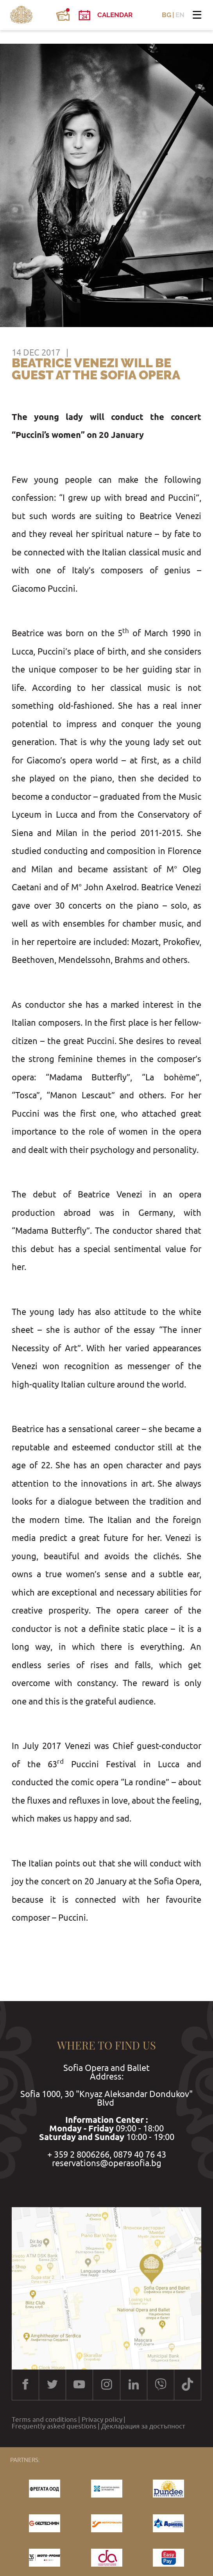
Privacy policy (102, 2419)
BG (166, 15)
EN (179, 15)
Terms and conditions (44, 2419)
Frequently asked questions (54, 2426)
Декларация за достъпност (143, 2426)
